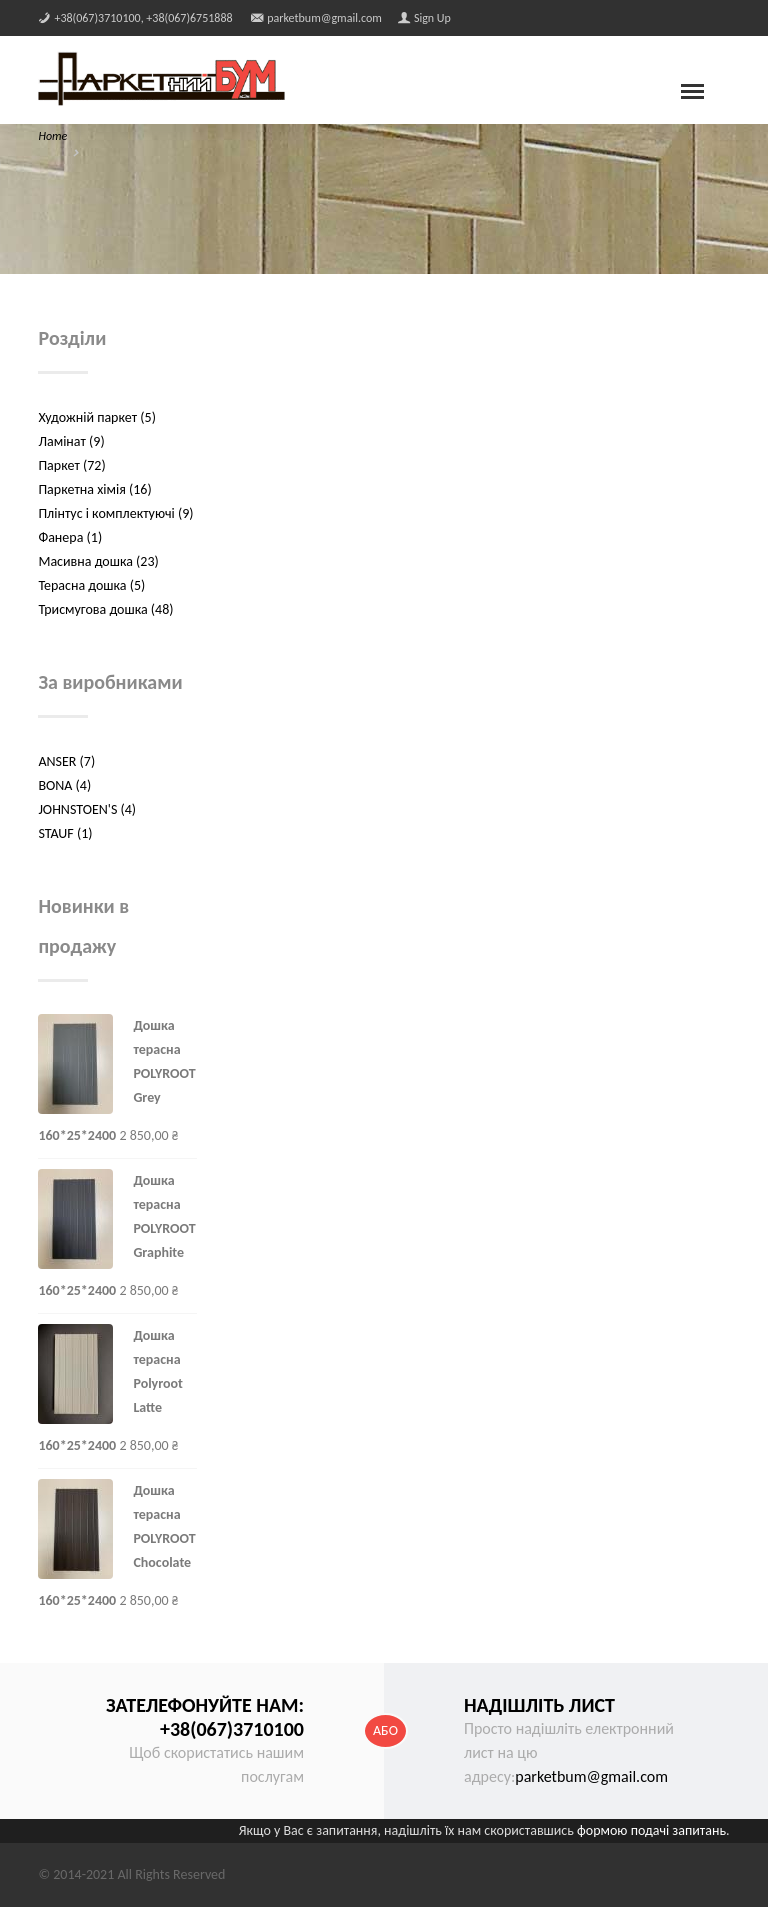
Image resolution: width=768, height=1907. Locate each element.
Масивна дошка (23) (98, 561)
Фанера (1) (70, 537)
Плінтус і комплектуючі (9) (115, 513)
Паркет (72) (71, 465)
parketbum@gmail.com (591, 1776)
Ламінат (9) (71, 441)
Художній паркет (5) (96, 417)
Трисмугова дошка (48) (105, 609)
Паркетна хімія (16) (94, 489)
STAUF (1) (65, 833)
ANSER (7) (66, 761)
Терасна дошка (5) (91, 585)
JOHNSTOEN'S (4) (87, 809)
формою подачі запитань (651, 1830)
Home (52, 136)
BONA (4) (64, 785)
